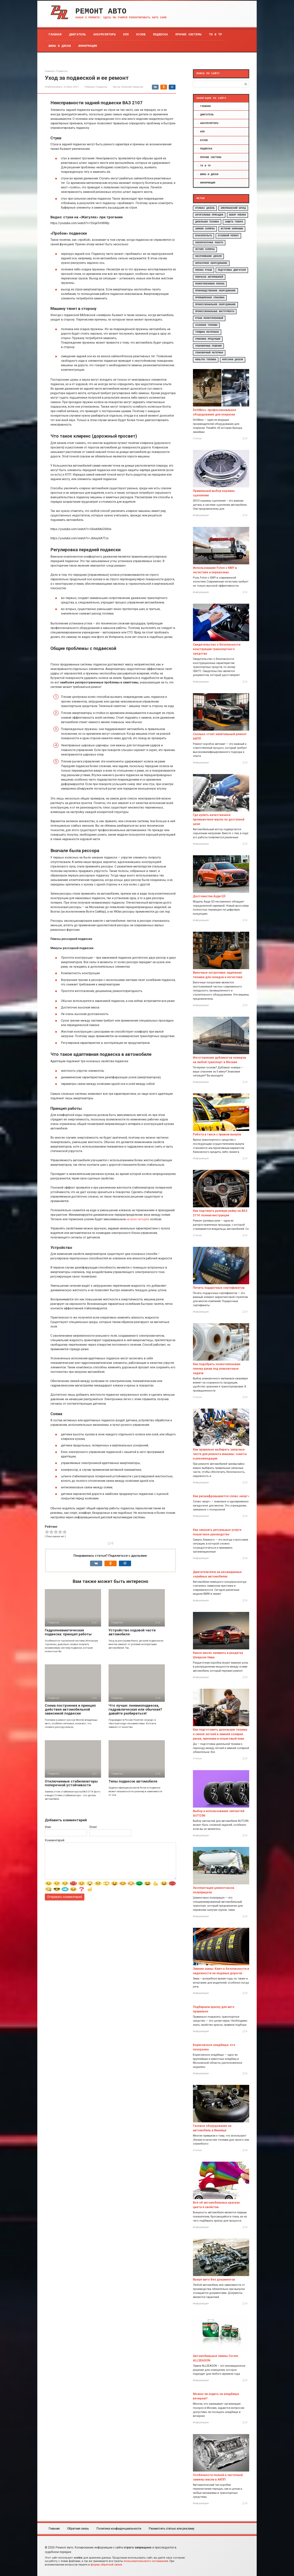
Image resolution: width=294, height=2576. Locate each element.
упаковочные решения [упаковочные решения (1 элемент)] (208, 346)
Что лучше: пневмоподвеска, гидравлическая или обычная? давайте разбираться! (135, 1709)
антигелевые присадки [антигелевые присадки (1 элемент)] (209, 215)
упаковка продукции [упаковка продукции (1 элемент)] (207, 339)
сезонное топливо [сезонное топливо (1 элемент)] (206, 325)
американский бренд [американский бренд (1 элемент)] (233, 208)
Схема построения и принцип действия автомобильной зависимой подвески (70, 1709)
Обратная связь (78, 2528)
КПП (126, 34)
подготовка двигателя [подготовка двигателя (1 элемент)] (232, 270)
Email (93, 1827)
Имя (48, 1827)
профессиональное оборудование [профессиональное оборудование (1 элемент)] (215, 304)
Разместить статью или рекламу (171, 2528)
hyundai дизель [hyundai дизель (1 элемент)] (205, 208)
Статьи (197, 438)
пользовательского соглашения (146, 2561)
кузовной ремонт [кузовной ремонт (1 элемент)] (228, 235)
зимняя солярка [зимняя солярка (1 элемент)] (205, 228)
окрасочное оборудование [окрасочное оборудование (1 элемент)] (211, 263)
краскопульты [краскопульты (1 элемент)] (203, 235)
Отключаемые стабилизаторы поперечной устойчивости (71, 1783)
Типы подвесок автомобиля (133, 1781)
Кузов (141, 34)
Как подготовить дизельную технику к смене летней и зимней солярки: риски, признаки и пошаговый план (220, 1734)
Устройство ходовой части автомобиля (132, 1632)
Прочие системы (189, 34)
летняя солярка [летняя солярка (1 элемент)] (205, 249)
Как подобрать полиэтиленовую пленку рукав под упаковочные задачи (216, 1368)
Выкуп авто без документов (214, 2279)
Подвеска (160, 34)
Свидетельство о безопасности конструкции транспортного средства (216, 649)
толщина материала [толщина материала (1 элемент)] (207, 332)
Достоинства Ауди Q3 (209, 896)
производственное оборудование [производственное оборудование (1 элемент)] (215, 290)
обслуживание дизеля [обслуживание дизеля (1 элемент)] (208, 256)
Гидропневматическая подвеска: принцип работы (68, 1632)
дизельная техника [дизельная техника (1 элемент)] (207, 222)
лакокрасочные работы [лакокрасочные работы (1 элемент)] (209, 242)
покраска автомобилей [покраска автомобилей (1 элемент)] (209, 277)
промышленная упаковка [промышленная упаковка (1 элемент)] (209, 297)
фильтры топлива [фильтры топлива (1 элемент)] (205, 359)
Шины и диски (60, 46)
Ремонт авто (101, 11)
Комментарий (54, 1840)
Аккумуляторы (104, 34)
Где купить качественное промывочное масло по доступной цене (218, 819)
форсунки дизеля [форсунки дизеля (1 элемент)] (232, 359)
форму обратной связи (106, 2564)
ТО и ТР (215, 34)
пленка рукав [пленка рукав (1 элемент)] (203, 270)
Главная (55, 34)
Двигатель (77, 34)
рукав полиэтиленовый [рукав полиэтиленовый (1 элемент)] (209, 318)
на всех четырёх (137, 1219)
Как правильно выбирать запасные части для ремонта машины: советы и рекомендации (220, 1454)
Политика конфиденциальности (118, 2528)
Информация (87, 46)
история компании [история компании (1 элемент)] (232, 228)
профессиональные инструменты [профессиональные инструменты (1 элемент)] (214, 311)
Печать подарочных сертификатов (218, 1287)
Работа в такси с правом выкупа (217, 1134)
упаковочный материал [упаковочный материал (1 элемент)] (209, 352)
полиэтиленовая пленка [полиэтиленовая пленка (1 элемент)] (209, 284)
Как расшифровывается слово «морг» (221, 1496)
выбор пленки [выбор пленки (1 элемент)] (237, 215)
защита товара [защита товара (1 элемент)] (234, 222)
